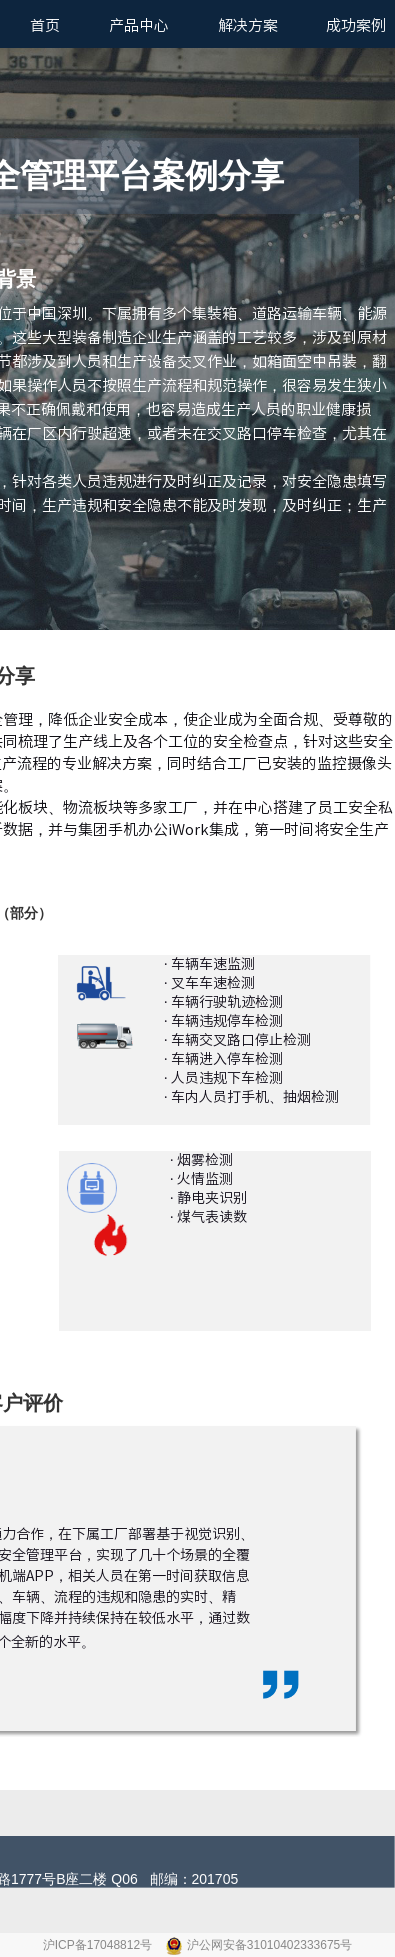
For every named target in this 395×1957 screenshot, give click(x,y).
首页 (45, 25)
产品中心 (139, 25)
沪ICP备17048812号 (99, 1945)
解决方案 (248, 25)
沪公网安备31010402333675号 (269, 1945)
